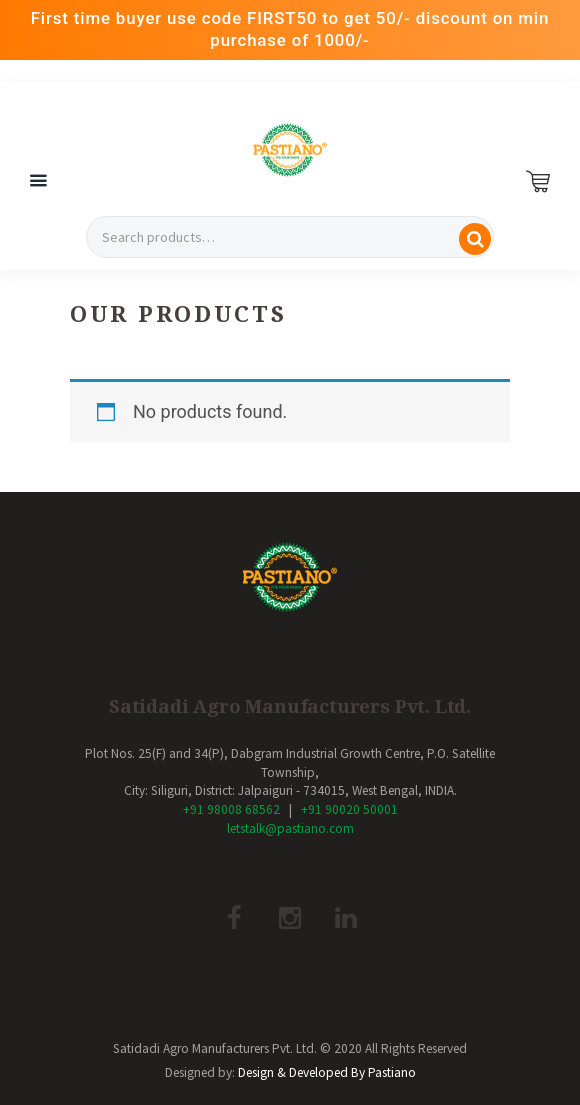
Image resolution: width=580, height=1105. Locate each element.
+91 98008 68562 (231, 809)
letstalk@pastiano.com (290, 828)
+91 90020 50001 (349, 809)
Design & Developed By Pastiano (327, 1072)
